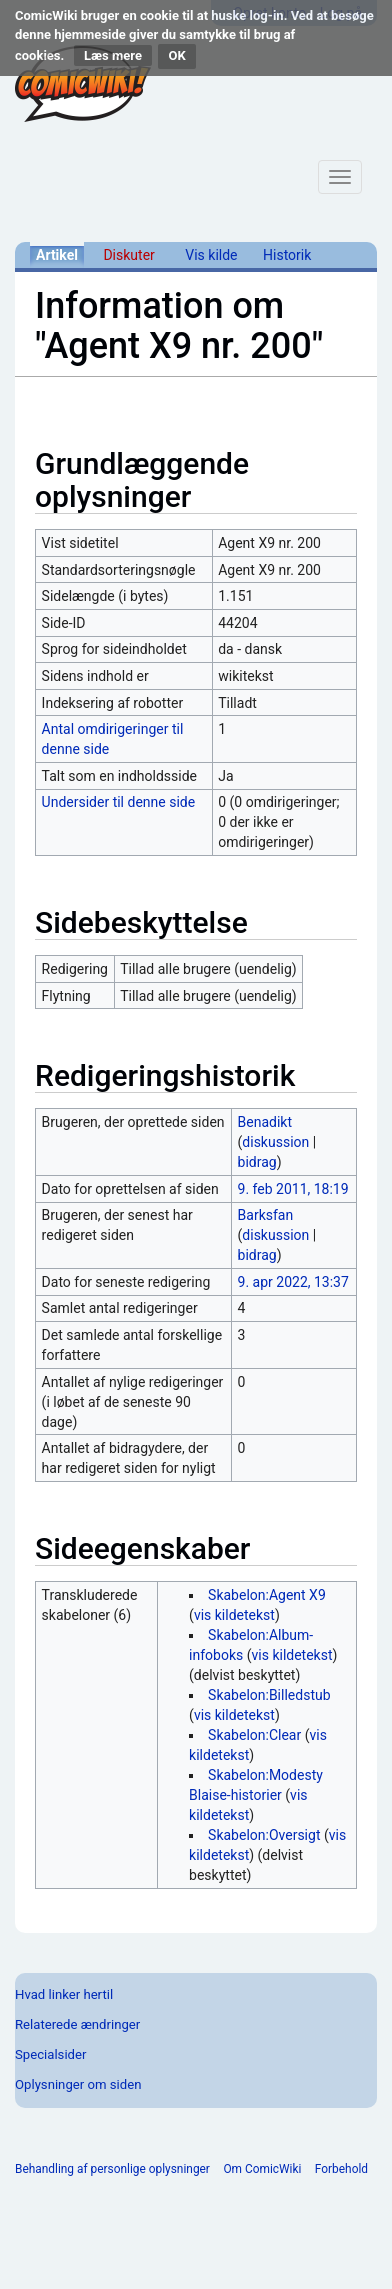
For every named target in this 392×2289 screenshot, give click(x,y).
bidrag (257, 1162)
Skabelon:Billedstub (269, 1695)
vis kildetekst (234, 1615)
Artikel (57, 255)
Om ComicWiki (262, 2169)
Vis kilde (211, 255)
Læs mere (113, 55)
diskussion (275, 1142)
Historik (287, 255)
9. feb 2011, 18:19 (293, 1189)
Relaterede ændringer (77, 2024)
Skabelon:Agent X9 (267, 1595)
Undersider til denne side (119, 802)
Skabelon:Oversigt (264, 1835)
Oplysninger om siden (78, 2084)
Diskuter (128, 255)
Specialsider (50, 2054)
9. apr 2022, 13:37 (293, 1282)
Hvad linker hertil (64, 1994)
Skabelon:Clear (254, 1735)
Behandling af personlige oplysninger (112, 2169)
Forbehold (341, 2169)
